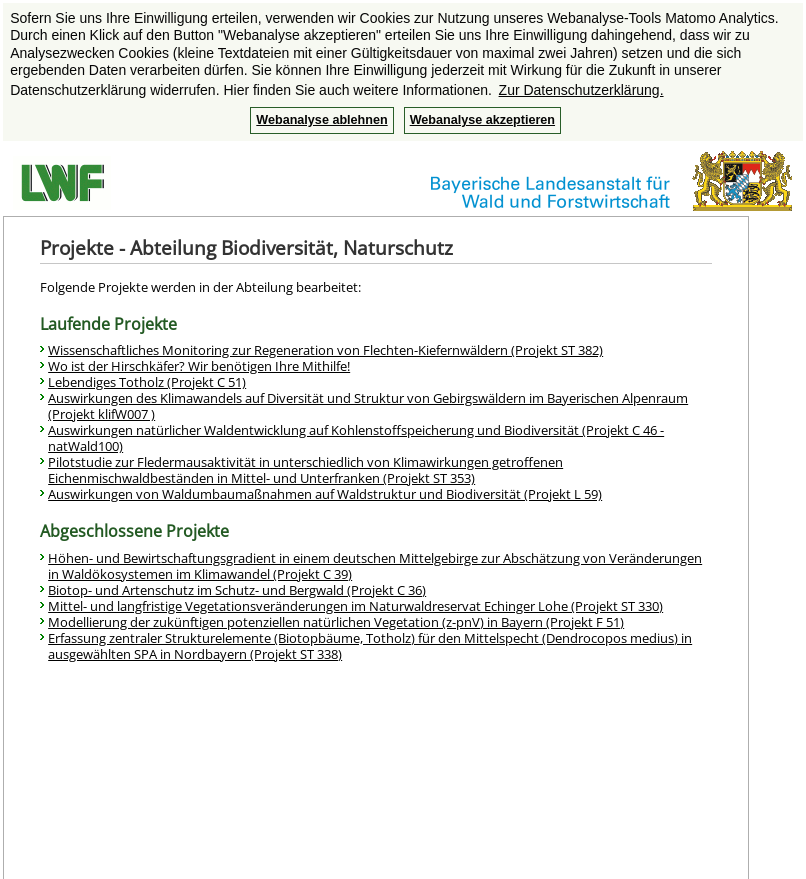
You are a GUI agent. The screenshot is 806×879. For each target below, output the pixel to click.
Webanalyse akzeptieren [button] (482, 120)
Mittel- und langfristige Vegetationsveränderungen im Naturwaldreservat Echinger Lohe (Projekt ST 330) (355, 606)
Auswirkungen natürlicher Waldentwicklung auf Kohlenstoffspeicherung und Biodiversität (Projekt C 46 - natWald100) (356, 438)
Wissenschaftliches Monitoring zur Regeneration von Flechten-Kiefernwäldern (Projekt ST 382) (325, 350)
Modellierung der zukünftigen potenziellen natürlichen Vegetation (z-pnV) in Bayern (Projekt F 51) (336, 622)
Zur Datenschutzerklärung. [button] (581, 90)
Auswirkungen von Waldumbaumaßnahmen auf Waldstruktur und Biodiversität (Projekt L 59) (325, 494)
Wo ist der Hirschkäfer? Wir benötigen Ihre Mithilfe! (199, 366)
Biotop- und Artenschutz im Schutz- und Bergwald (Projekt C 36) (237, 590)
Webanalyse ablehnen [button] (321, 120)
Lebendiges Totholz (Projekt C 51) (147, 382)
